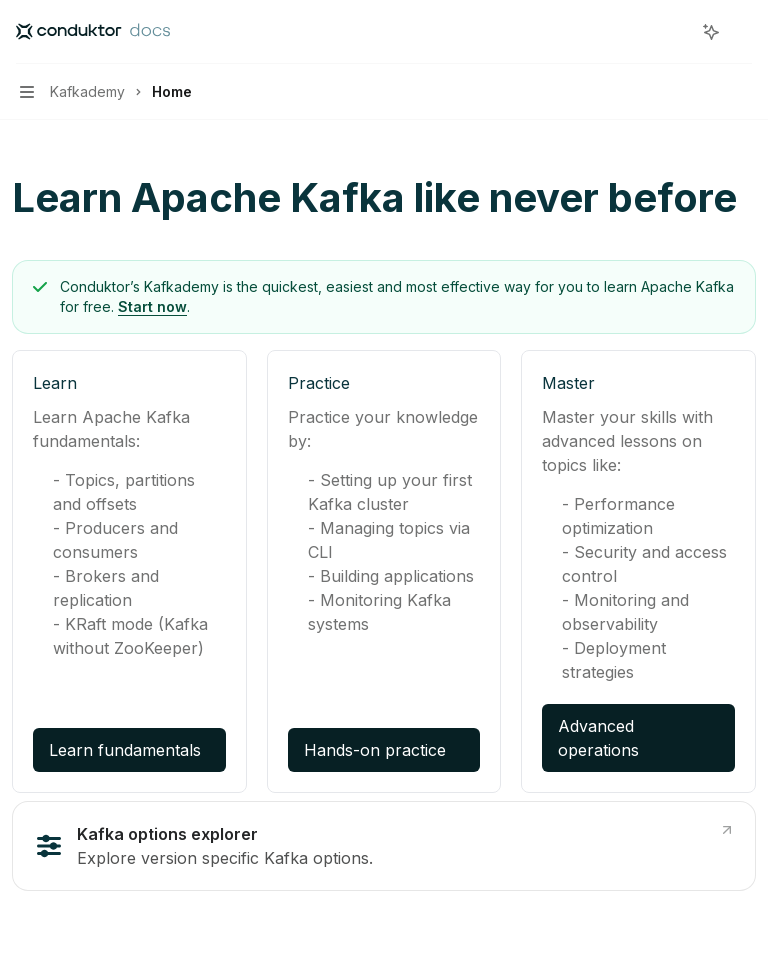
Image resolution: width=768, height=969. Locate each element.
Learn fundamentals (125, 750)
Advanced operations (598, 738)
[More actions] (742, 32)
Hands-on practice (375, 750)
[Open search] (674, 32)
